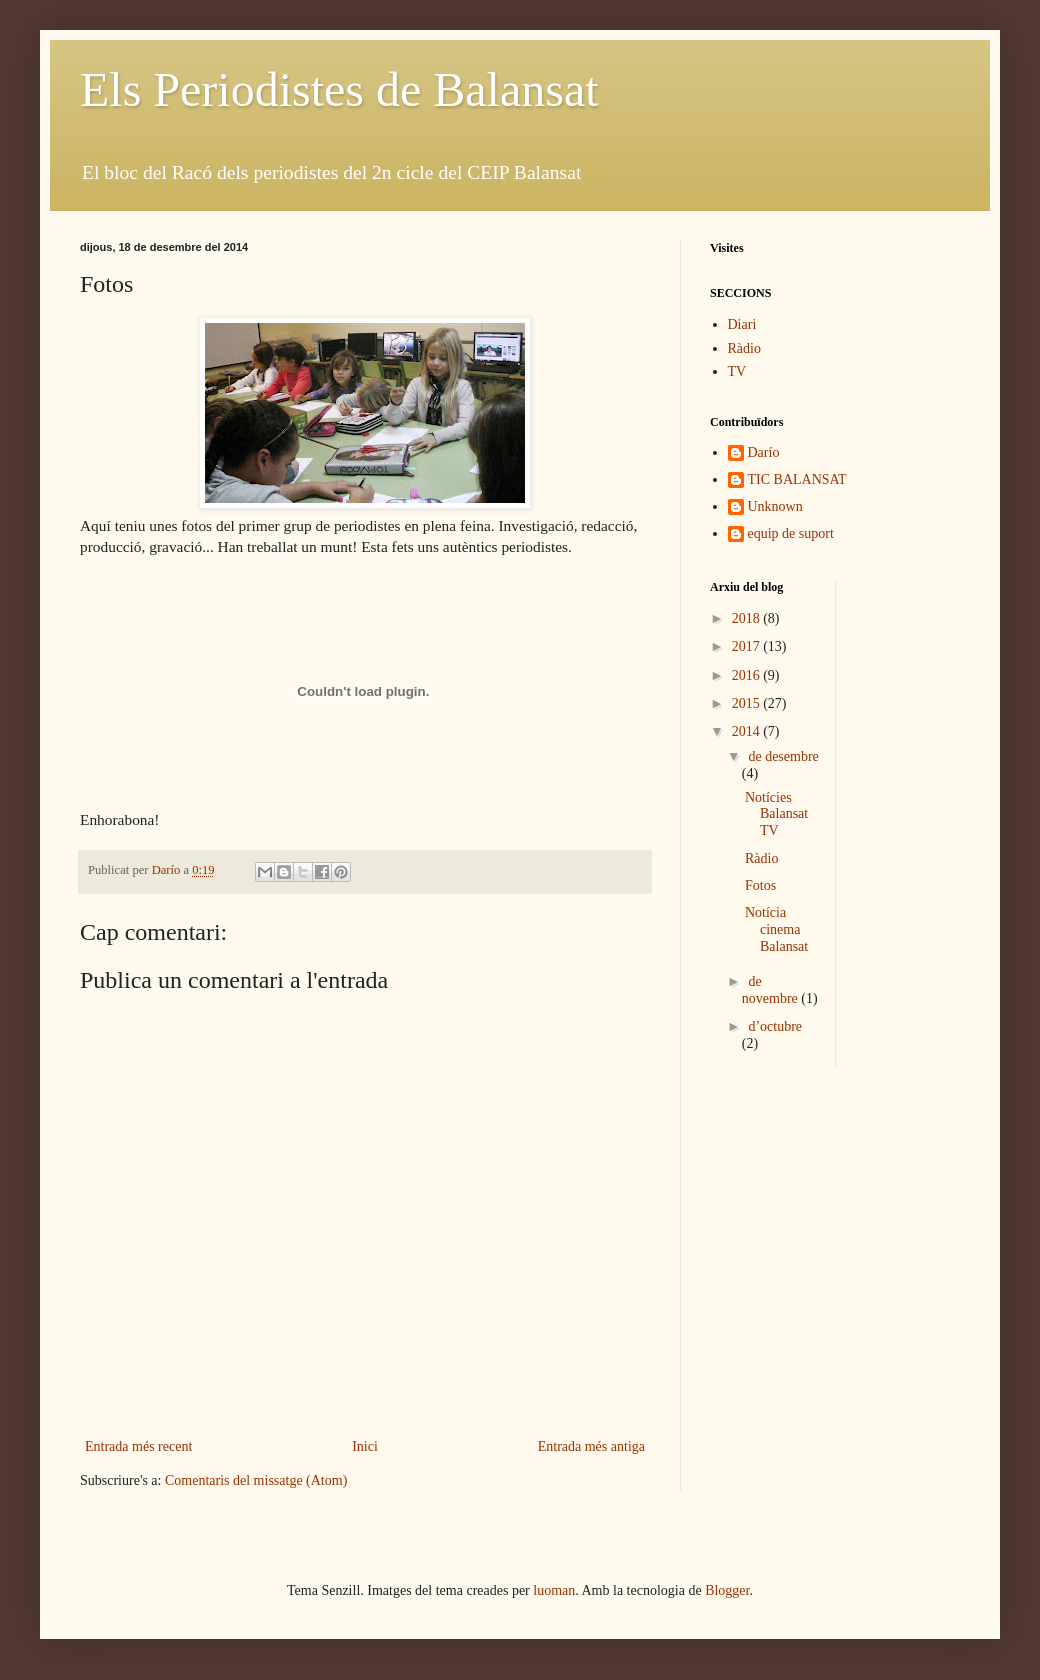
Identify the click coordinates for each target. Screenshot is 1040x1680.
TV (737, 371)
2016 (748, 675)
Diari (742, 324)
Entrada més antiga (591, 1446)
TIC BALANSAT (797, 479)
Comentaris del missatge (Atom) (256, 1480)
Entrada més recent (138, 1446)
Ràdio (744, 348)
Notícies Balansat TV (776, 814)
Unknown (775, 506)
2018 (748, 618)
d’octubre (775, 1026)
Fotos (760, 885)
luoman (554, 1590)
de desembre (783, 756)
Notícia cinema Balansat (776, 929)
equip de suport (791, 533)
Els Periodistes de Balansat (339, 89)
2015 (748, 703)
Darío (764, 452)
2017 (748, 646)
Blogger (727, 1590)
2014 (748, 731)
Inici (365, 1446)
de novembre (771, 990)
